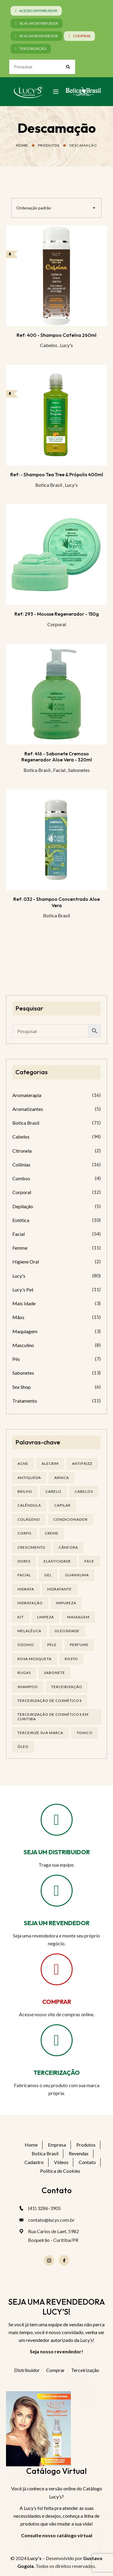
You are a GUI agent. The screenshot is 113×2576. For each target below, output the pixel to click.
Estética (20, 1220)
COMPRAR (56, 2001)
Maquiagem (24, 1331)
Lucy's (66, 345)
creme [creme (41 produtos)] (51, 1533)
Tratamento (24, 1401)
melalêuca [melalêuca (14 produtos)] (29, 1631)
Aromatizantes (27, 1109)
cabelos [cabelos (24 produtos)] (84, 1491)
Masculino (23, 1345)
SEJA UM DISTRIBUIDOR (57, 1852)
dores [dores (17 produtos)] (23, 1561)
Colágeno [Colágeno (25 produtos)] (28, 1519)
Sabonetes (79, 770)
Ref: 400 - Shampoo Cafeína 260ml (56, 335)
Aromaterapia (26, 1095)
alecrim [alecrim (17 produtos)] (50, 1463)
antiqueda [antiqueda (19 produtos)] (29, 1477)
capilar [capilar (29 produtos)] (62, 1505)
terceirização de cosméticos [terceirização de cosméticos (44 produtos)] (49, 1700)
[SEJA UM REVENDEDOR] (57, 1891)
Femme (19, 1248)
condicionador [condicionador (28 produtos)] (70, 1519)
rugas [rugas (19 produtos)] (24, 1672)
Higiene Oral (25, 1261)
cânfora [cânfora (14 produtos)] (68, 1547)
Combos (21, 1178)
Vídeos (61, 2162)
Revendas (79, 2153)
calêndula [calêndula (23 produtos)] (29, 1505)
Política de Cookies (60, 2171)
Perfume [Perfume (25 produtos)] (79, 1644)
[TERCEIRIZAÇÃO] (57, 2040)
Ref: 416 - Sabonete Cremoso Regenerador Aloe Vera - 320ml (56, 757)
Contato (87, 2162)
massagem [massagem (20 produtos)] (78, 1617)
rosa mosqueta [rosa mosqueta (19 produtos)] (34, 1659)
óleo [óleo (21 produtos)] (23, 1746)
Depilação (22, 1206)
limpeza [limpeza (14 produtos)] (45, 1617)
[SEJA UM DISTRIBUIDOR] (57, 1820)
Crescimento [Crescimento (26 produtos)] (31, 1547)
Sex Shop (21, 1387)
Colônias (21, 1164)
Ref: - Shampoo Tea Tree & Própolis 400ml (56, 474)
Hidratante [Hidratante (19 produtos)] (59, 1589)
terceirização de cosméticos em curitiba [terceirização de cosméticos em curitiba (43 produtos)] (53, 1716)
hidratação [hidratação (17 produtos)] (30, 1603)
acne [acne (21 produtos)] (22, 1463)
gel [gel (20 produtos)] (48, 1575)
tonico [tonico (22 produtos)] (84, 1732)
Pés (16, 1359)
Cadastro (34, 2162)
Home (22, 145)
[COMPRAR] (57, 1969)
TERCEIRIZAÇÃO (56, 2072)
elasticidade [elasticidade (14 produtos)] (57, 1561)
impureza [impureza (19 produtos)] (66, 1603)
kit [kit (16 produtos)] (20, 1617)
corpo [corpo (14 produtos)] (24, 1533)
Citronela (22, 1151)
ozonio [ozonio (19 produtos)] (25, 1644)
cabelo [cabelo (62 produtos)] (53, 1491)
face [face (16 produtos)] (89, 1561)
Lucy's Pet (22, 1289)
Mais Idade (24, 1303)
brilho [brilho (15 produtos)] (24, 1491)
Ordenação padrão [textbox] (33, 207)
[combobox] (56, 208)
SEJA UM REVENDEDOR (56, 1923)
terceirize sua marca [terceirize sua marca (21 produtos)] (40, 1732)
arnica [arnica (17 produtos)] (61, 1477)
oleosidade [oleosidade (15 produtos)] (67, 1631)
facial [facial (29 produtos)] (24, 1575)
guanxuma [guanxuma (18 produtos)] (77, 1575)
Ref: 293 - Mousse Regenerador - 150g (56, 614)
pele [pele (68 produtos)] (52, 1644)
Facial (59, 770)
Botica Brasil (48, 485)
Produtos (48, 145)
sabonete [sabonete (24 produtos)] (54, 1672)
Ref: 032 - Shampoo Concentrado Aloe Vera (56, 902)
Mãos (18, 1317)
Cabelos (48, 345)
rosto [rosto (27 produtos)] (71, 1659)
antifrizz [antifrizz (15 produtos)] (82, 1463)
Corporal (56, 624)
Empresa (57, 2145)
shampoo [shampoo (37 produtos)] (27, 1686)
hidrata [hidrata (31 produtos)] (25, 1589)
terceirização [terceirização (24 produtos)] (66, 1686)
